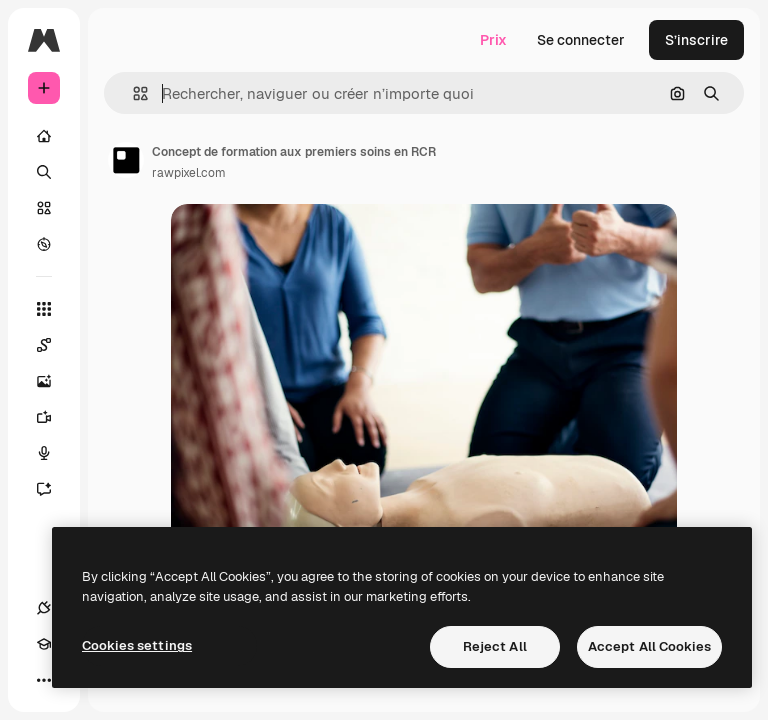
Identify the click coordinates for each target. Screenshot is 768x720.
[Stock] (44, 208)
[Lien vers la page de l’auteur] (126, 160)
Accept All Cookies (649, 646)
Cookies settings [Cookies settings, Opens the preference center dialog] (137, 645)
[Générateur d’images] (54, 381)
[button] (132, 93)
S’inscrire (696, 40)
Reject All (495, 646)
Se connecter (581, 40)
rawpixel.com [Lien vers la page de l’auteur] (189, 173)
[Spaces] (54, 345)
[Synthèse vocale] (54, 453)
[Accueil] (44, 136)
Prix (493, 40)
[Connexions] (44, 608)
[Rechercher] (44, 172)
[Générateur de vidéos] (54, 417)
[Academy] (44, 644)
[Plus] (44, 680)
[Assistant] (54, 489)
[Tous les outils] (44, 309)
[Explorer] (44, 244)
